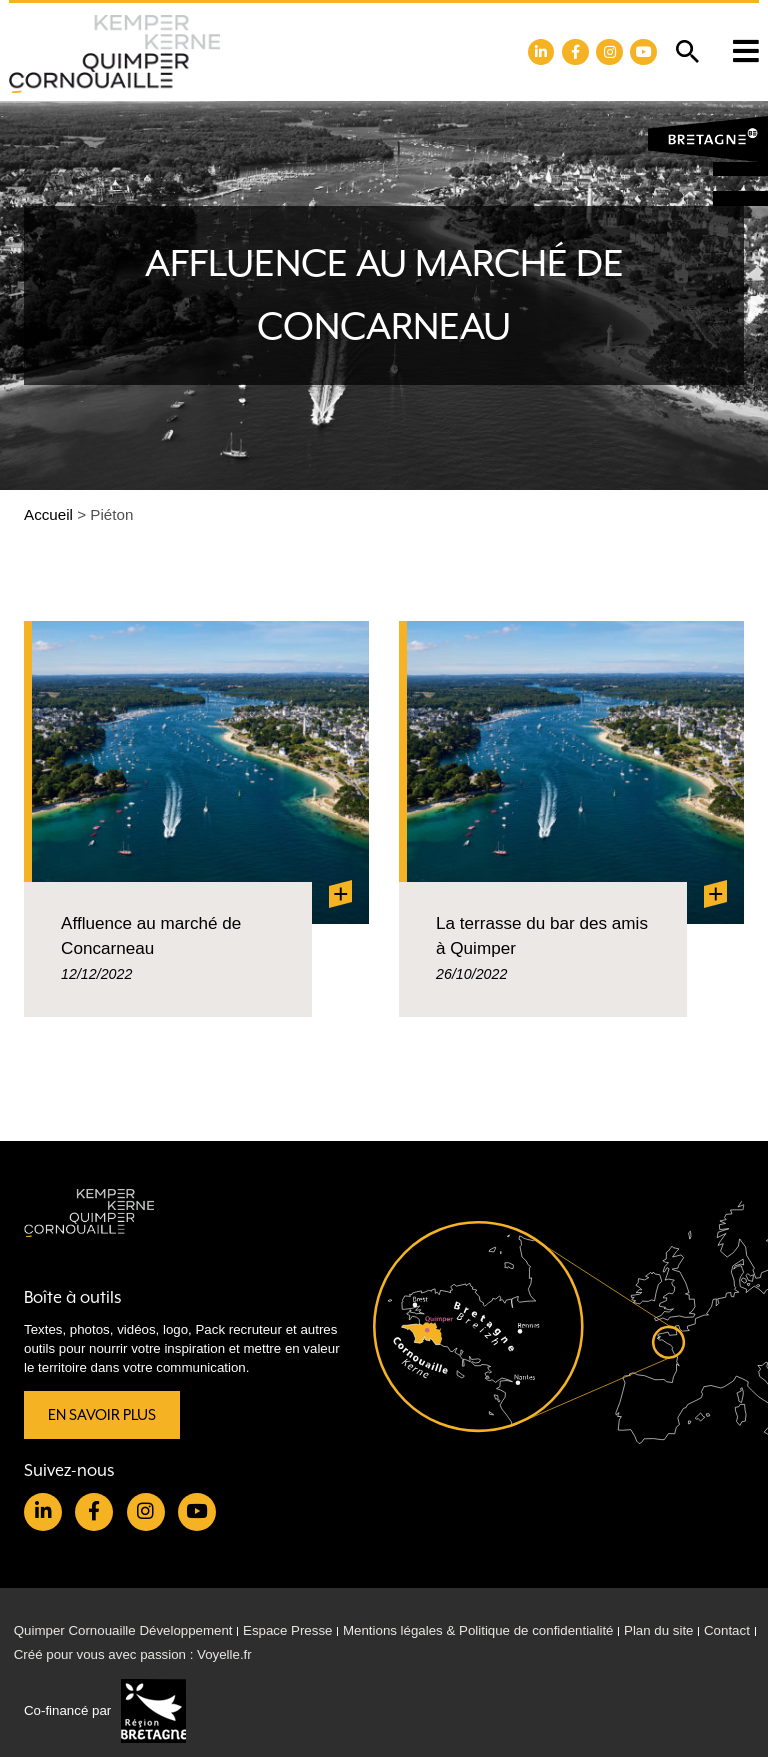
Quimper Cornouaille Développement (123, 1630)
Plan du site (658, 1630)
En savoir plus (102, 1414)
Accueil (48, 514)
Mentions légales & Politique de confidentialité (478, 1630)
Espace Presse (287, 1630)
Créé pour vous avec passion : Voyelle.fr (133, 1654)
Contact (727, 1630)
